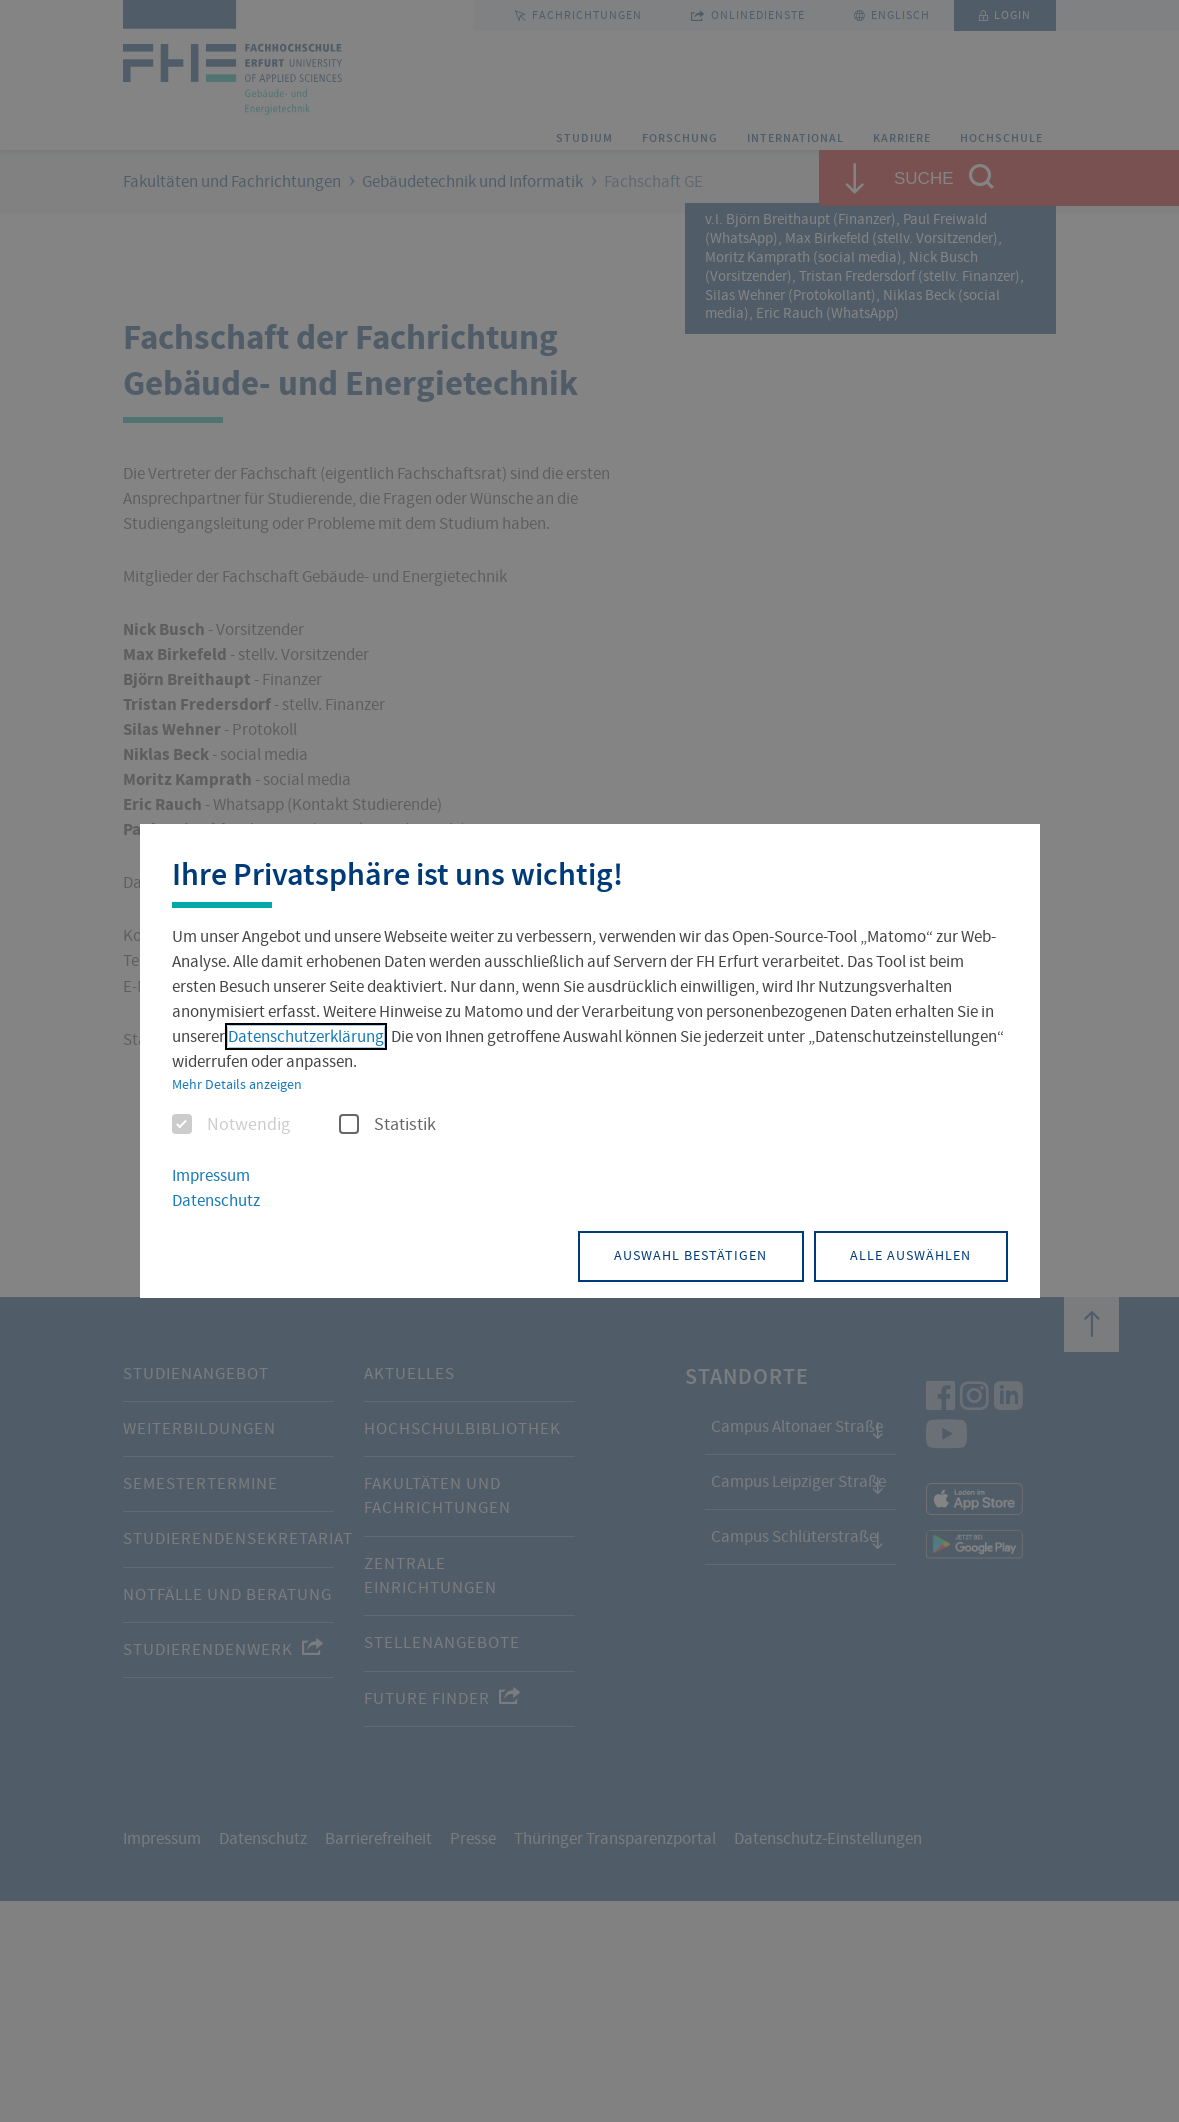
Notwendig (231, 1126)
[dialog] (590, 1061)
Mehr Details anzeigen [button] (237, 1085)
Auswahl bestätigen (674, 1255)
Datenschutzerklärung (306, 1037)
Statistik (387, 1126)
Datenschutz (216, 1200)
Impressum (211, 1176)
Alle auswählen (905, 1255)
